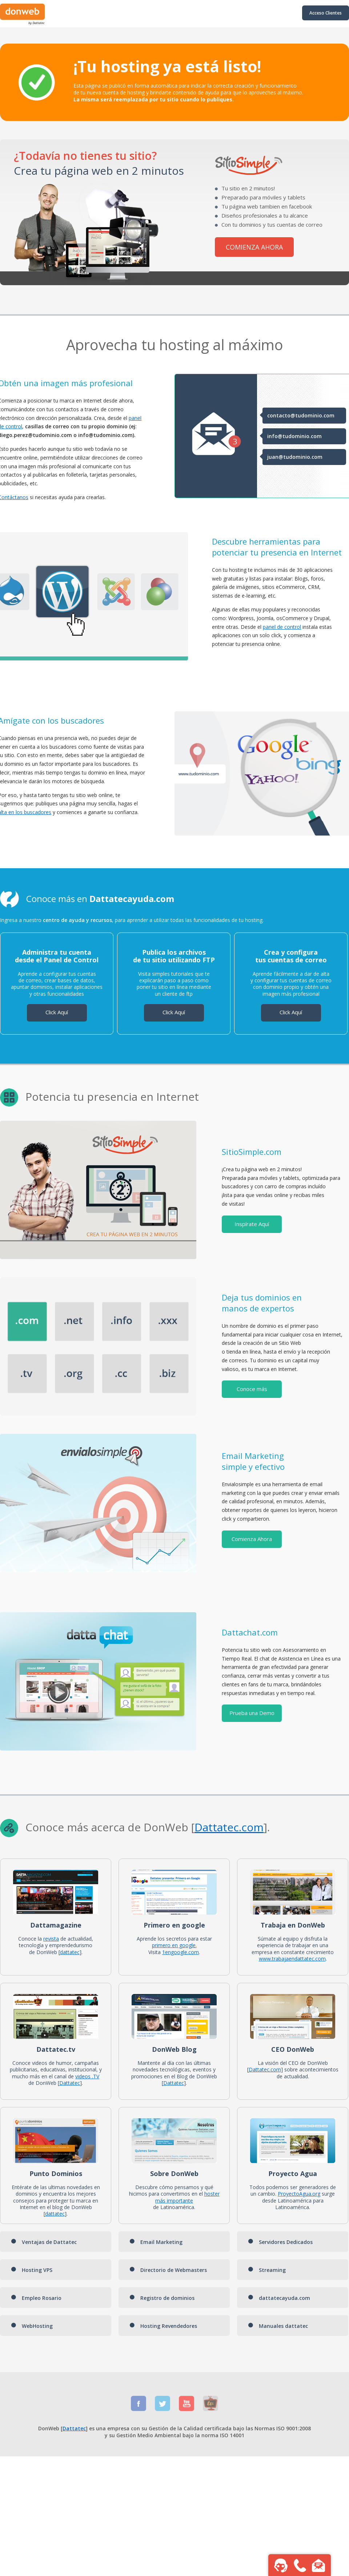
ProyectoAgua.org (299, 2193)
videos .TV (87, 2076)
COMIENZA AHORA (254, 247)
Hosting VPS (31, 2269)
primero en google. (174, 1945)
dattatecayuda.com (279, 2297)
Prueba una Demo (251, 1712)
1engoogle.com (180, 1952)
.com (251, 1827)
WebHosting (32, 2325)
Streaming (267, 2269)
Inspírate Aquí (251, 1224)
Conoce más (252, 1388)
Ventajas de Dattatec (44, 2242)
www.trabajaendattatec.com (292, 1958)
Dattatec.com (265, 2069)
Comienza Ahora (252, 1538)
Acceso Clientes (325, 13)
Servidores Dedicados (280, 2242)
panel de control (282, 626)
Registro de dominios (161, 2297)
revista (51, 1938)
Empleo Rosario (36, 2297)
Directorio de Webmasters (168, 2269)
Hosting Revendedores (163, 2325)
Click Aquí (56, 1012)
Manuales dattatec (278, 2325)
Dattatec (216, 1827)
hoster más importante (187, 2197)
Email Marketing (155, 2242)
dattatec (70, 1952)
